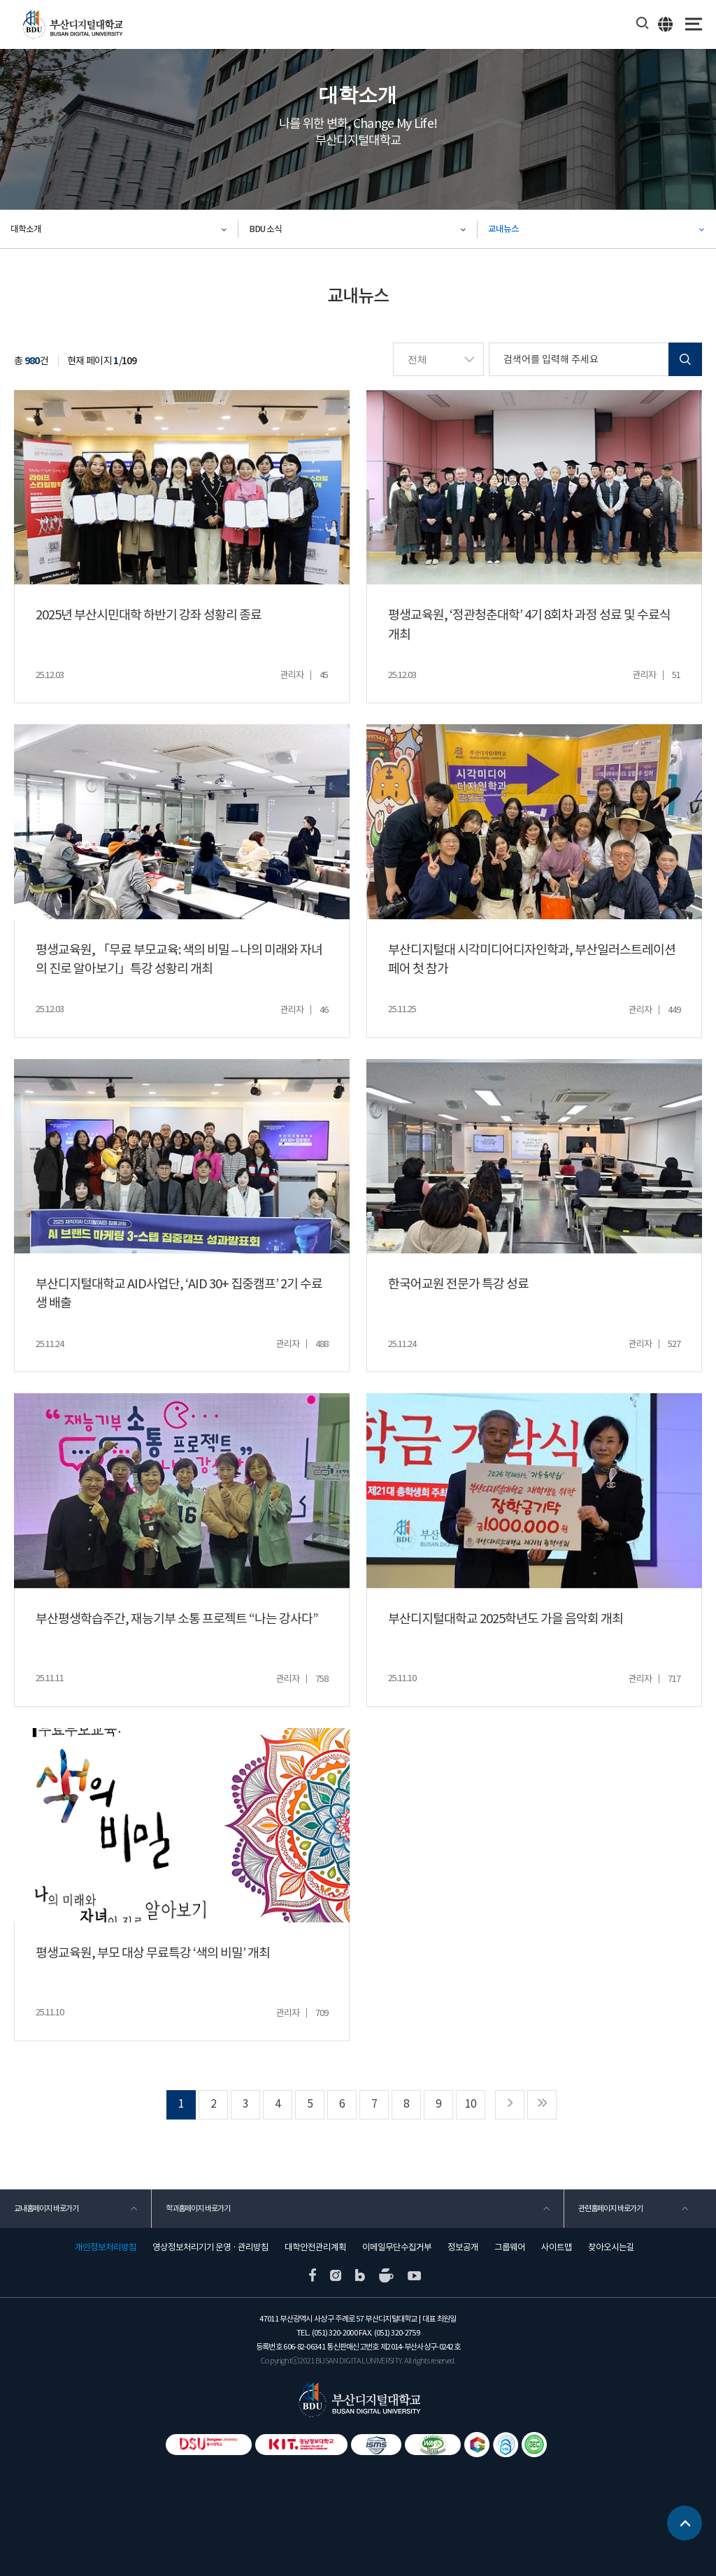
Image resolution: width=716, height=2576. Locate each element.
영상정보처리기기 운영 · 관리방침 (210, 2247)
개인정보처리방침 (105, 2247)
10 (470, 2103)
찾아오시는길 (611, 2247)
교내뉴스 (503, 229)
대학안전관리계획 (315, 2247)
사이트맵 (556, 2247)
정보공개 (463, 2247)
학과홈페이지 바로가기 (198, 2208)
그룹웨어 (509, 2247)
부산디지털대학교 (71, 25)
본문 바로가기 (0, 0)
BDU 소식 (265, 229)
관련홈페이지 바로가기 (610, 2208)
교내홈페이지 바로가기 (46, 2208)
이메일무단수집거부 (396, 2247)
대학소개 (25, 229)
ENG (666, 24)
